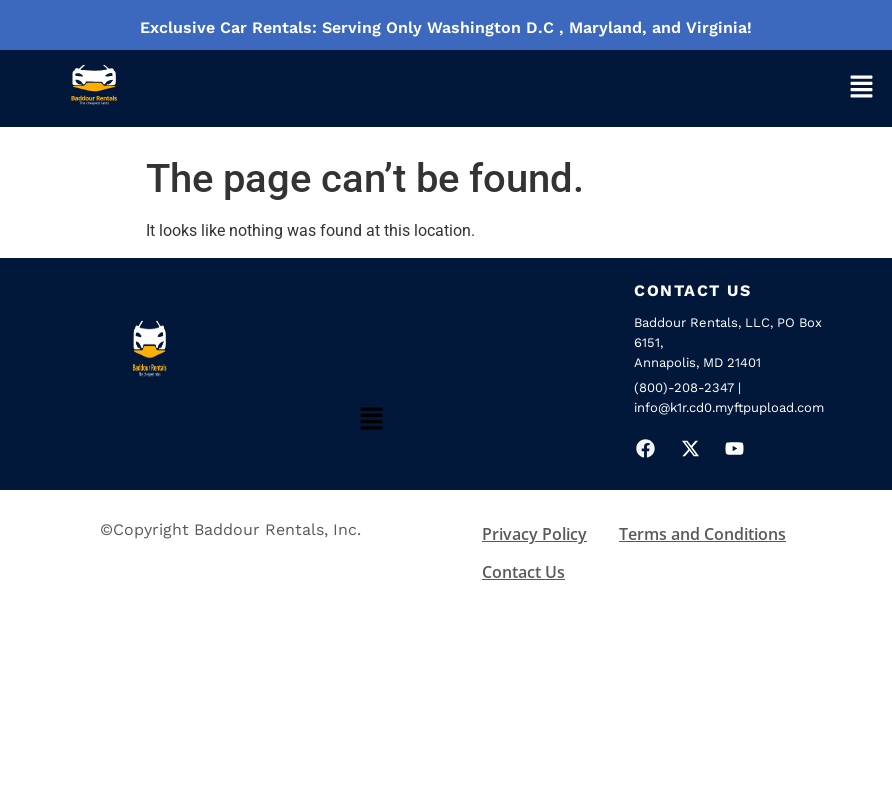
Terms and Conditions (702, 534)
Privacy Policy (534, 534)
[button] (861, 88)
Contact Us (523, 572)
